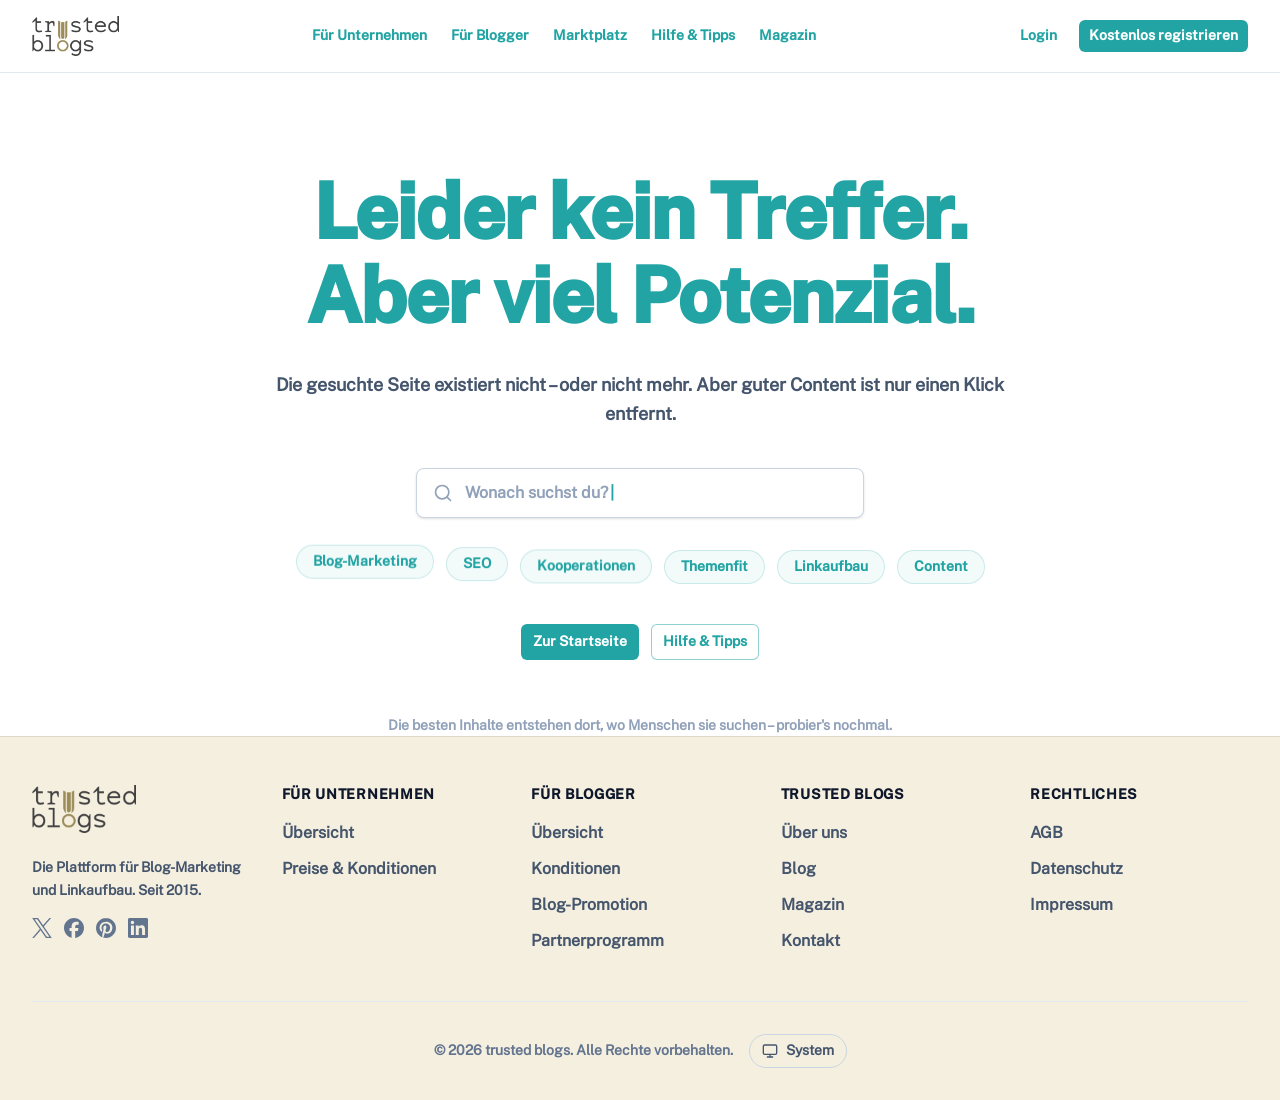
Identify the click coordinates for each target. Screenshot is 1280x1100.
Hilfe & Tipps (693, 35)
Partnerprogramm (597, 940)
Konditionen (575, 868)
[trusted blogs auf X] (42, 931)
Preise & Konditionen (359, 868)
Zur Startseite (580, 641)
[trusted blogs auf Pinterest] (106, 931)
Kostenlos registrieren (1163, 35)
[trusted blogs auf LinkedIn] (138, 931)
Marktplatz (590, 35)
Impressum (1071, 904)
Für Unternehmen (369, 35)
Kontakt (810, 940)
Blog (798, 868)
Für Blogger (490, 35)
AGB (1046, 832)
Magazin (787, 35)
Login (1038, 35)
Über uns (814, 832)
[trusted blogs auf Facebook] (74, 931)
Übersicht (318, 832)
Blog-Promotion (589, 904)
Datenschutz (1076, 868)
